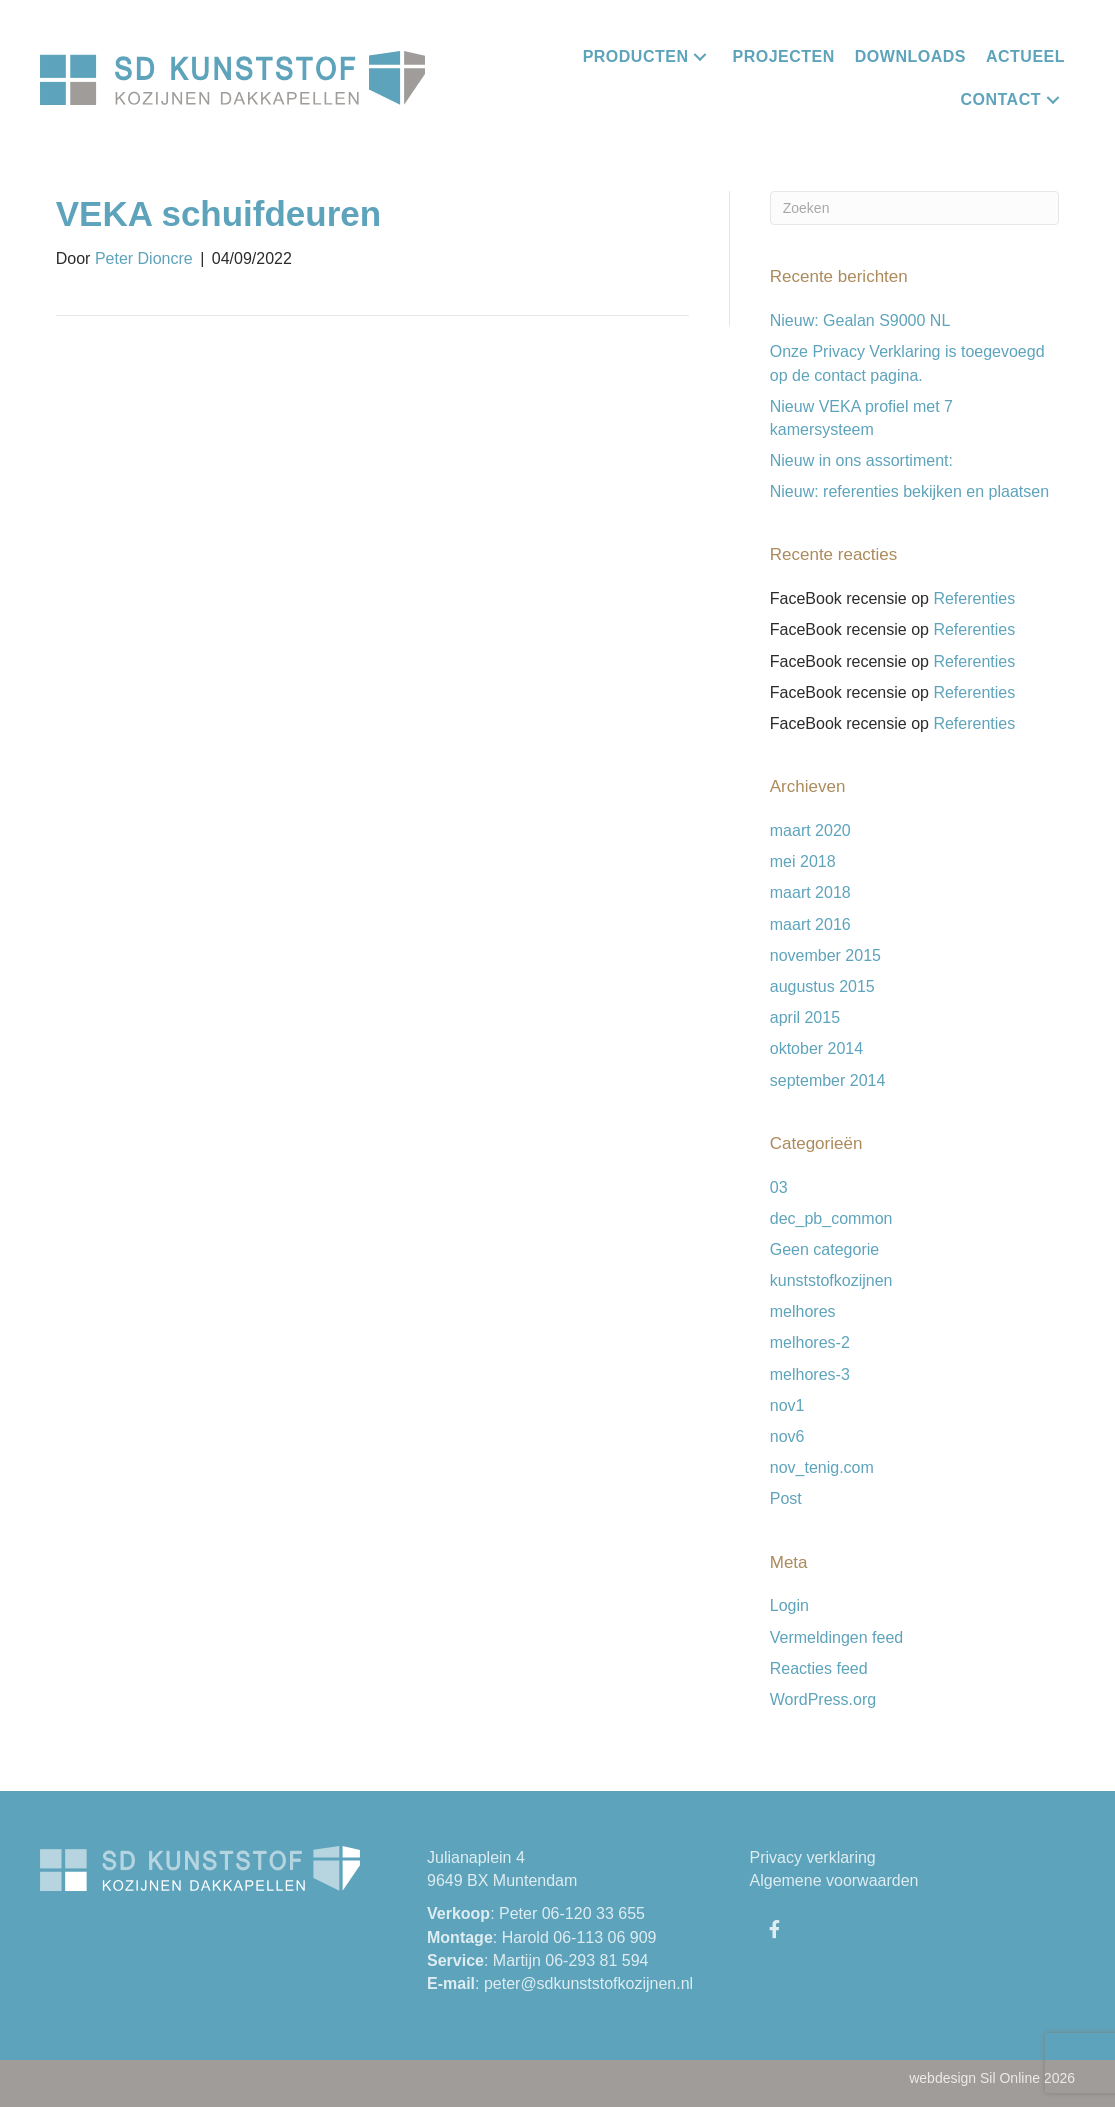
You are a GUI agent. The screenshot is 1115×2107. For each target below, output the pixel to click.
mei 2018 (803, 861)
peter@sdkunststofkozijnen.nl (588, 1983)
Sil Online (1010, 2078)
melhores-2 (810, 1342)
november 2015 (825, 955)
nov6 (787, 1436)
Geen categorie (824, 1249)
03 (779, 1187)
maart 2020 (810, 830)
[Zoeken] (915, 208)
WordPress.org (823, 1699)
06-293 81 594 (596, 1960)
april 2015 (805, 1017)
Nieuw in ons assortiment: (861, 460)
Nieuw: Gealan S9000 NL (860, 320)
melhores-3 (810, 1374)
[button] (700, 56)
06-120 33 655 (593, 1913)
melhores (803, 1311)
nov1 (787, 1405)
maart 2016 (810, 924)
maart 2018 (810, 892)
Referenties (974, 598)
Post (786, 1498)
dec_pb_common (831, 1218)
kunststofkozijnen (831, 1280)
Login (789, 1605)
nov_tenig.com (822, 1467)
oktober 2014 (816, 1048)
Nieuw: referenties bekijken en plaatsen (909, 491)
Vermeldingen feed (836, 1637)
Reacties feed (819, 1668)
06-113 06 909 (604, 1937)
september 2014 (828, 1080)
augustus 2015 (822, 986)
